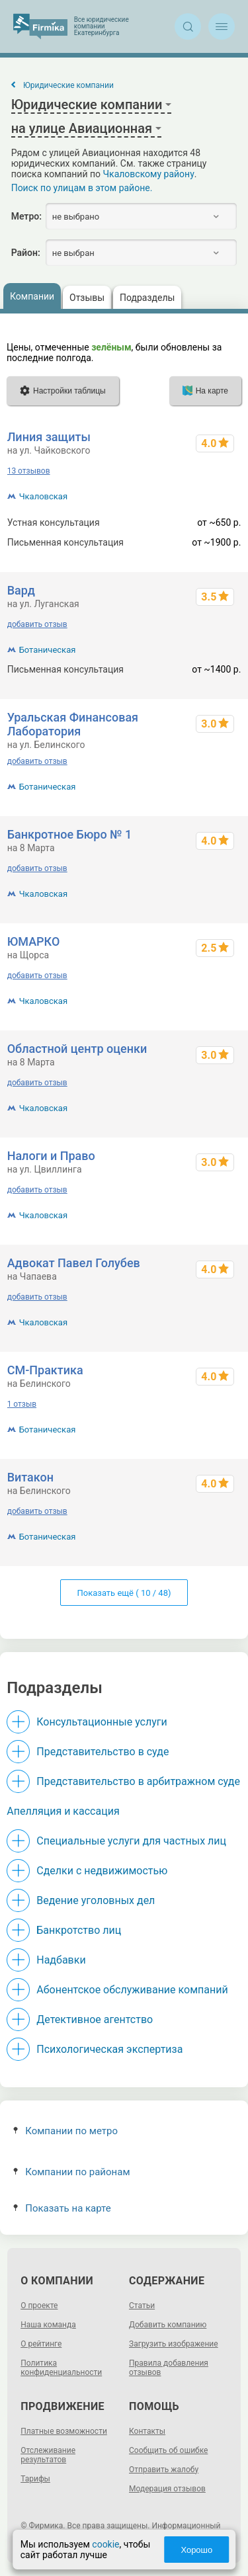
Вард (21, 590)
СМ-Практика (45, 1370)
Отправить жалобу (163, 2469)
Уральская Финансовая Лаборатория (72, 724)
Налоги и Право (51, 1156)
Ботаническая (47, 650)
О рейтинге (41, 2343)
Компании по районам (71, 2172)
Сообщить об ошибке (168, 2450)
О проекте (39, 2305)
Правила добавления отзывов (168, 2367)
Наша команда (48, 2324)
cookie (105, 2544)
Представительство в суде (102, 1751)
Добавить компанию (167, 2324)
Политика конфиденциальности (61, 2367)
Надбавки (60, 1960)
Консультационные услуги (101, 1722)
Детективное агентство (94, 2019)
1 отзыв (21, 1404)
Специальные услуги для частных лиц (131, 1841)
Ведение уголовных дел (95, 1900)
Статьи (142, 2305)
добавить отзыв (37, 624)
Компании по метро (65, 2131)
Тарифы (35, 2478)
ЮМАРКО (33, 941)
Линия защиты (49, 437)
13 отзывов (28, 471)
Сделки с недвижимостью (101, 1870)
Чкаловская (43, 496)
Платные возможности (64, 2431)
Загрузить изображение (173, 2343)
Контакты (147, 2431)
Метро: (26, 216)
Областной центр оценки (77, 1049)
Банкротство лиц (78, 1930)
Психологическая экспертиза (109, 2049)
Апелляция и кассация (63, 1811)
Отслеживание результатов (48, 2455)
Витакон (30, 1477)
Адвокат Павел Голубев (73, 1263)
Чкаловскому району (148, 174)
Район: (25, 252)
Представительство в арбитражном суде (138, 1781)
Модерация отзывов (167, 2488)
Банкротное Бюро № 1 (69, 834)
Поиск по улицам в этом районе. (82, 188)
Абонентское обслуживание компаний (131, 1989)
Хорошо (196, 2550)
